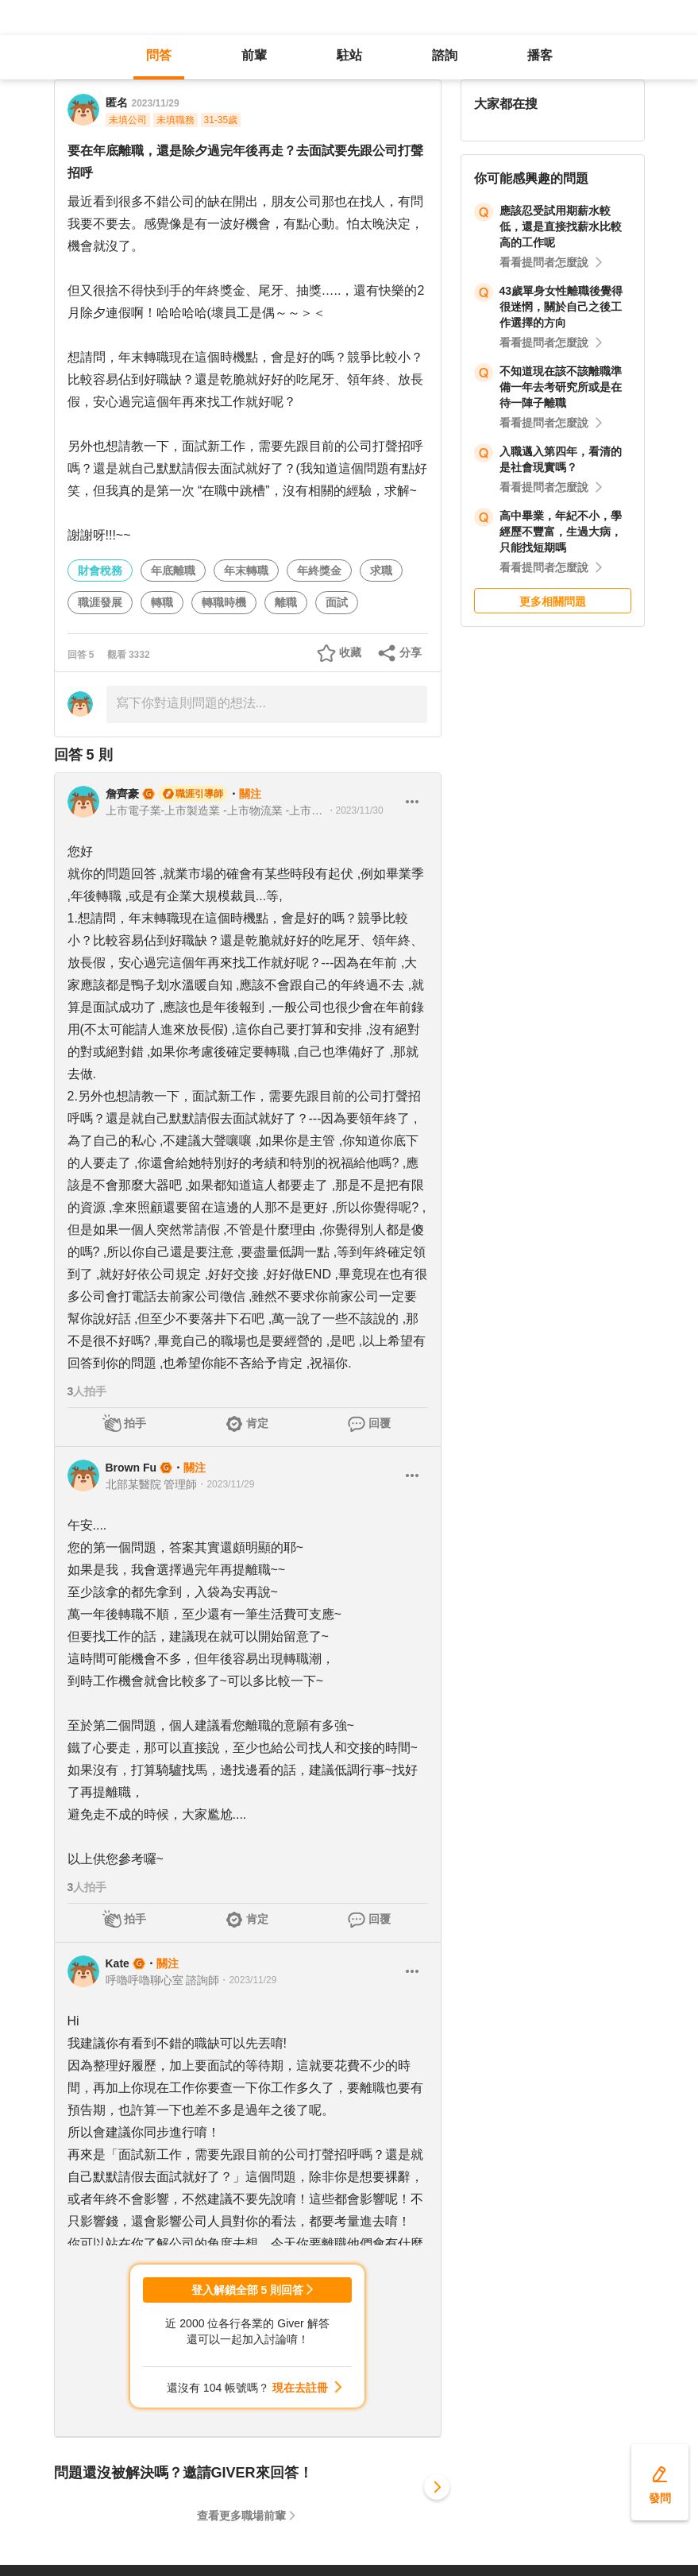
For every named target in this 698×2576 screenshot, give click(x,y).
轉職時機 (224, 602)
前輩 (254, 55)
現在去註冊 (300, 2387)
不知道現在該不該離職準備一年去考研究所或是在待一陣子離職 (560, 387)
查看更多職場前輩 (241, 2515)
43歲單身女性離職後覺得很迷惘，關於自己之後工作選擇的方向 (561, 306)
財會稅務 (100, 570)
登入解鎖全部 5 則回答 (247, 2290)
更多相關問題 (552, 601)
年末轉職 (246, 570)
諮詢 (444, 55)
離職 (286, 602)
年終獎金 (319, 570)
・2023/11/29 (225, 1484)
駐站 (349, 55)
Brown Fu (131, 1467)
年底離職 (173, 570)
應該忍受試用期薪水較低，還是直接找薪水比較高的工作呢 (560, 226)
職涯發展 (100, 602)
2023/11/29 (155, 103)
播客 (540, 55)
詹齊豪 (122, 793)
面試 (337, 602)
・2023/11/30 (355, 810)
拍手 (135, 1423)
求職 (381, 570)
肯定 (257, 1423)
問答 (159, 55)
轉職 (162, 602)
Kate (117, 1963)
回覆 (379, 1423)
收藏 (350, 652)
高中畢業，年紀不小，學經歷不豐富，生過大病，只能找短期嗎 (560, 531)
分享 (410, 652)
